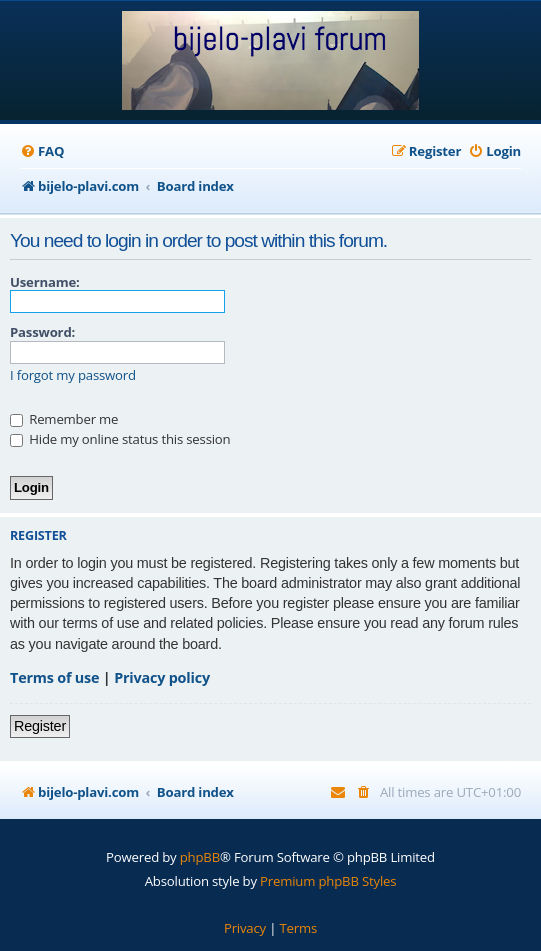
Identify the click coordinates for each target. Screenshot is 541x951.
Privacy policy (162, 677)
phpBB (200, 857)
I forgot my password (73, 375)
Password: (42, 332)
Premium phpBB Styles (328, 881)
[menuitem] (42, 151)
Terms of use (54, 677)
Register (40, 726)
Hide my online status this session (120, 439)
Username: (45, 282)
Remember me (64, 419)
